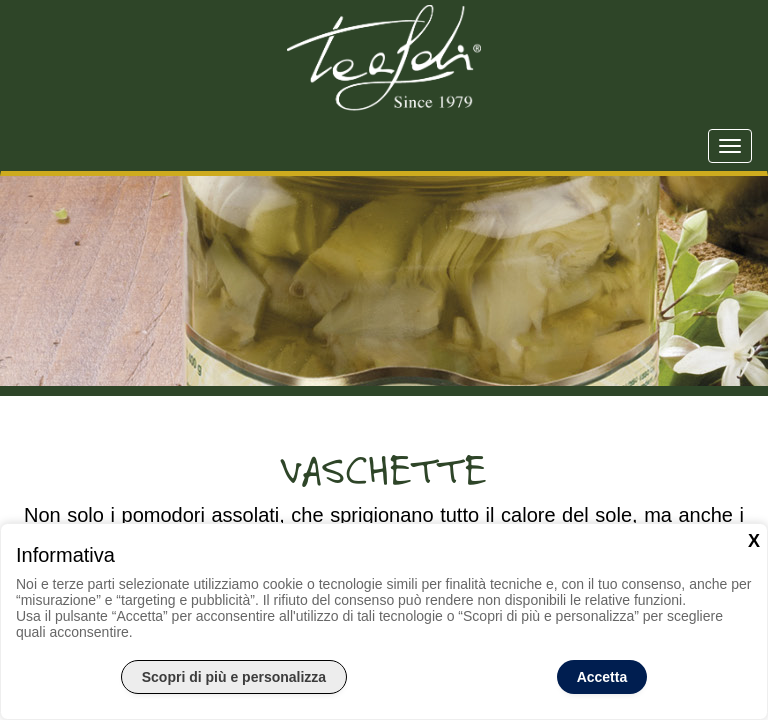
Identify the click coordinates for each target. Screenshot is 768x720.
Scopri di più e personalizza (234, 677)
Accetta (602, 677)
